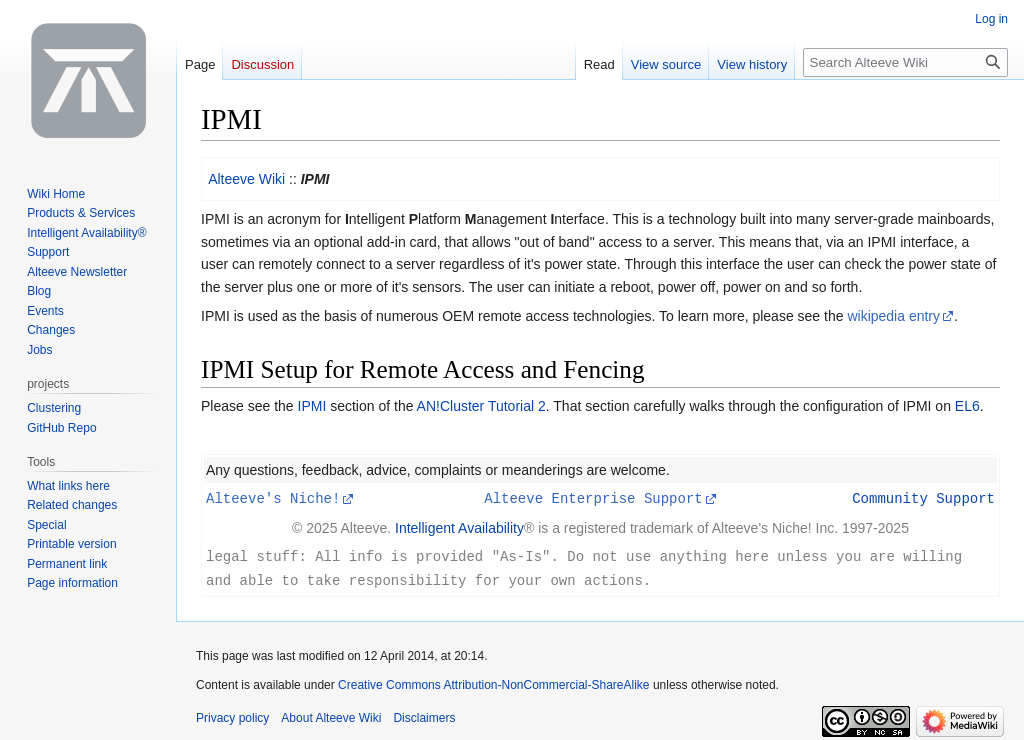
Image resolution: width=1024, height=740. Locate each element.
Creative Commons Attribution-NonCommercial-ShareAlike (493, 682)
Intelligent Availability (459, 527)
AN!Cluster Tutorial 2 (481, 406)
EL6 (967, 406)
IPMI (312, 406)
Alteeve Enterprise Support (593, 497)
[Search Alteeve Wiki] (905, 62)
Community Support (923, 497)
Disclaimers (424, 715)
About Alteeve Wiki (331, 715)
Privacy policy (232, 715)
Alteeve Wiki (246, 179)
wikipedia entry (893, 316)
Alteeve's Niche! (273, 497)
